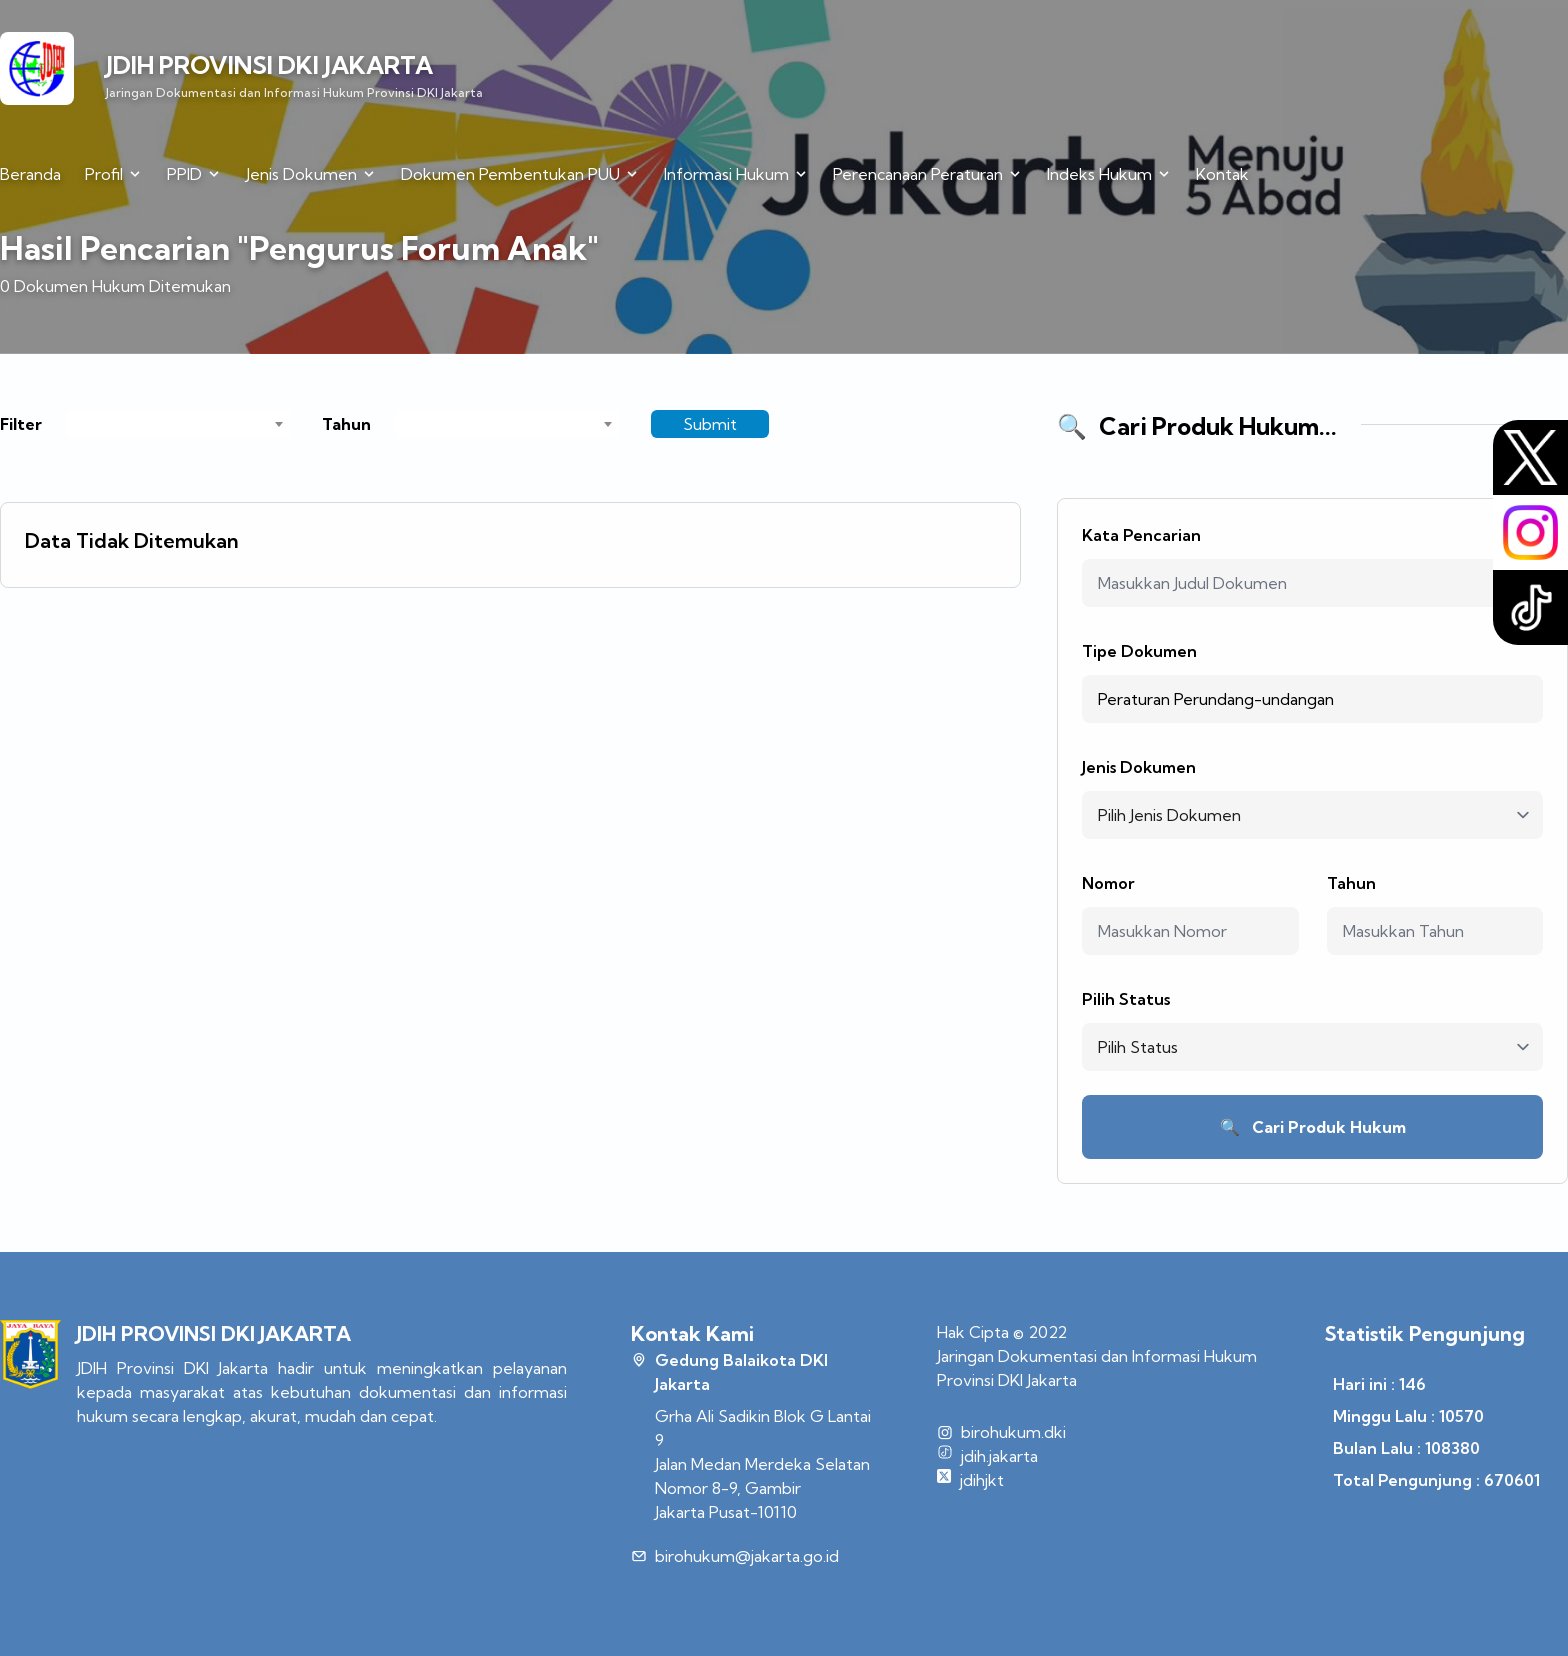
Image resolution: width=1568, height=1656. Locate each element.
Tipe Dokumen (1139, 651)
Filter (21, 424)
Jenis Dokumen (1139, 767)
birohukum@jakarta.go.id (747, 1556)
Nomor (1108, 883)
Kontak (1222, 174)
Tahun (346, 424)
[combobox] (178, 424)
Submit (710, 424)
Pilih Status (1126, 999)
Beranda (30, 174)
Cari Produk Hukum (1313, 1127)
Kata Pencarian (1141, 535)
